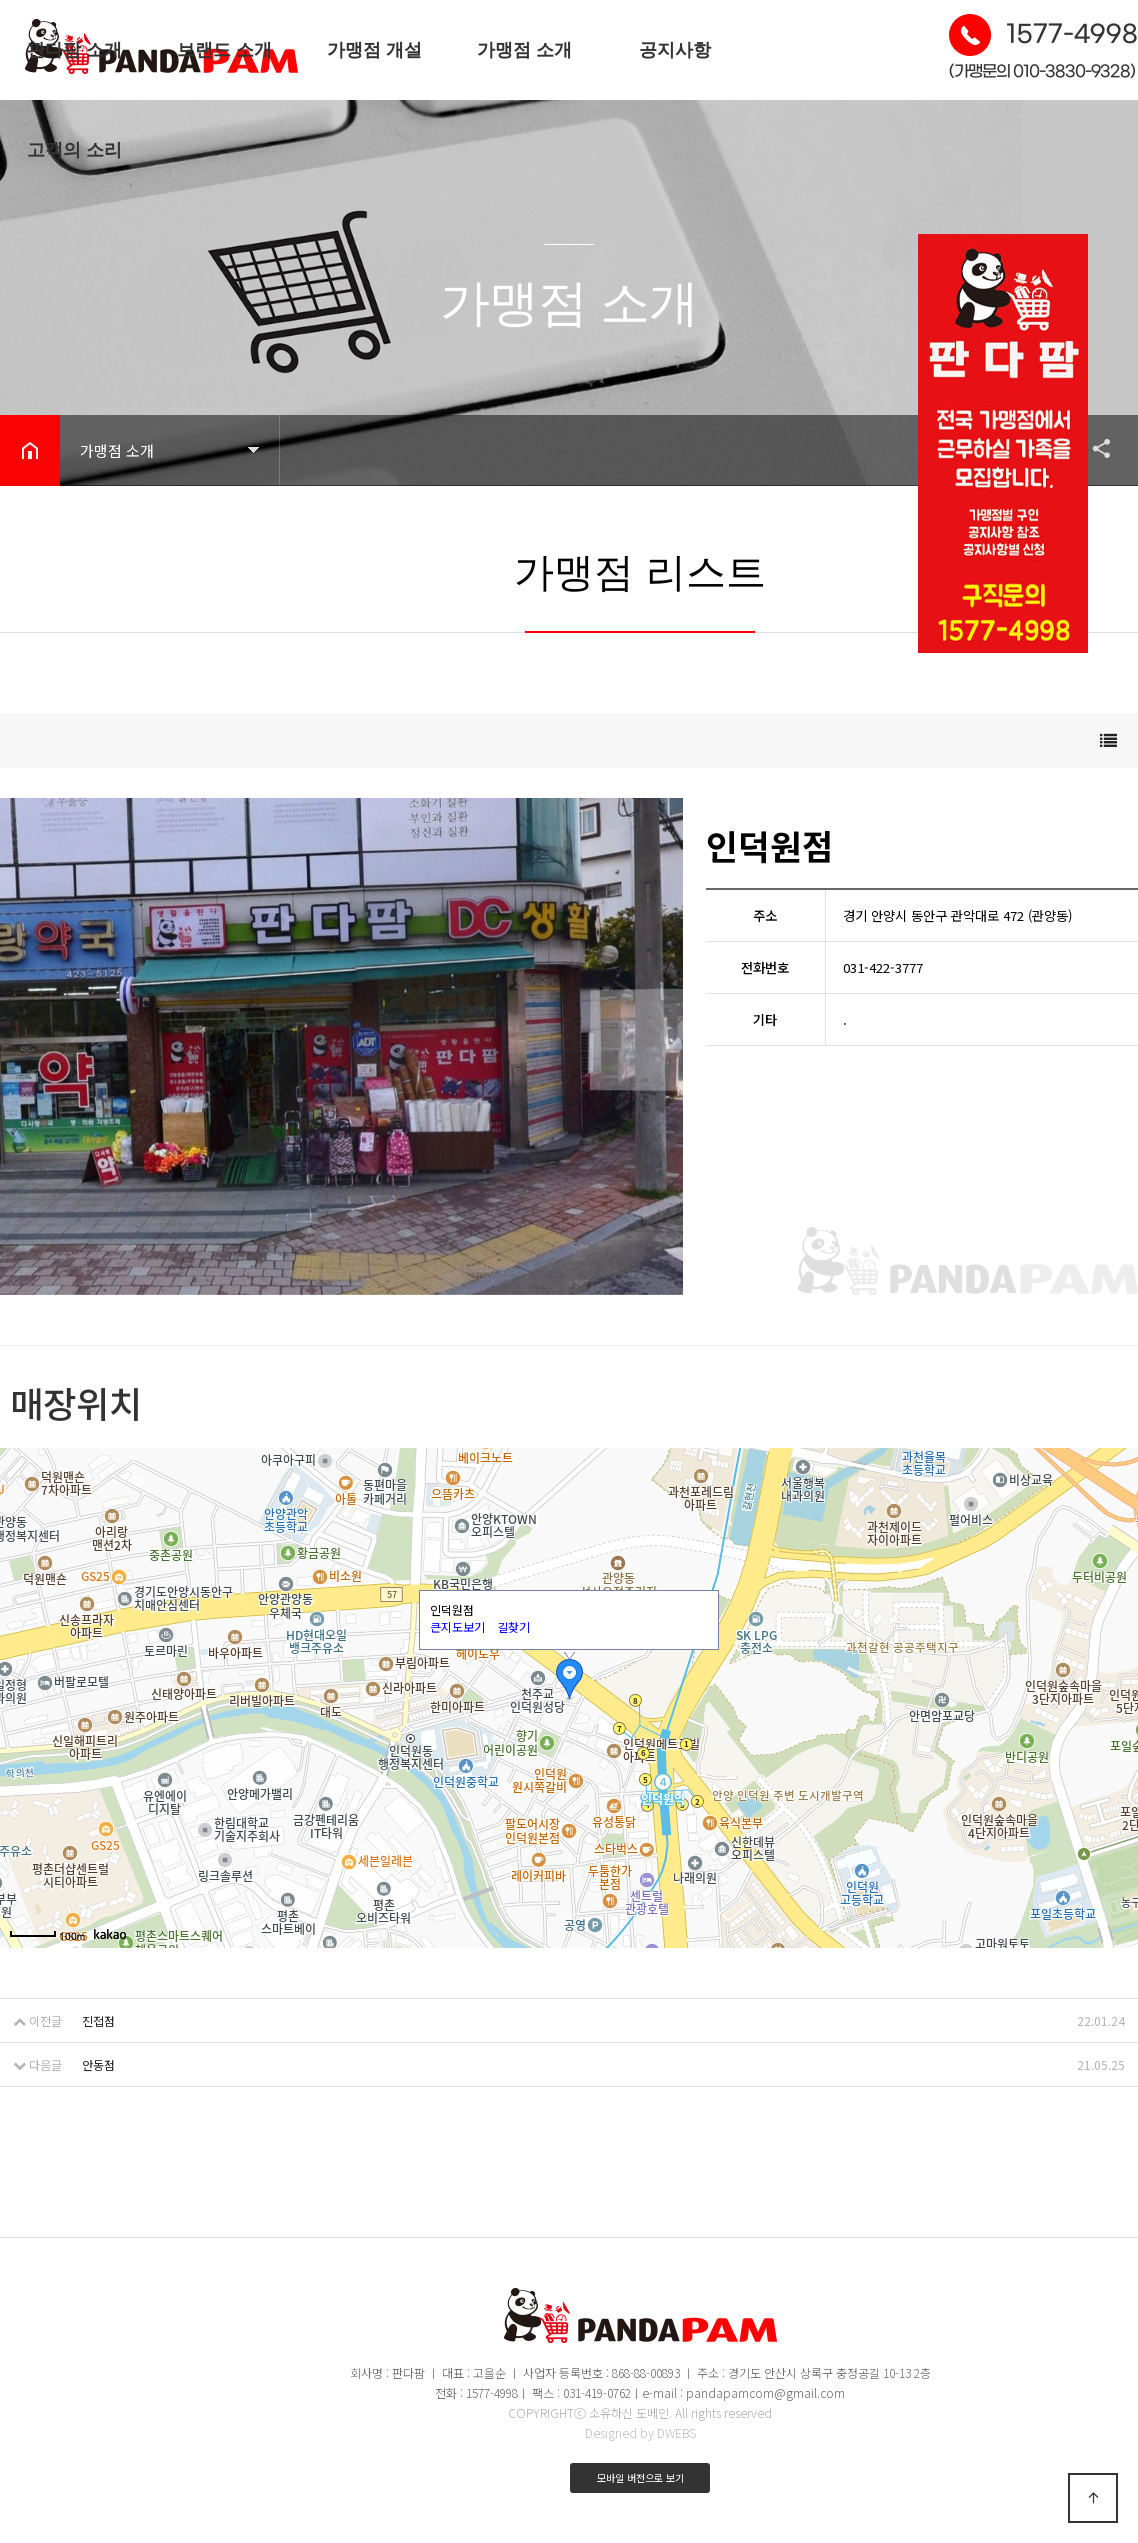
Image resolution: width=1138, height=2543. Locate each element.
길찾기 (513, 1626)
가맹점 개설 (374, 50)
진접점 (98, 2020)
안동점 (98, 2064)
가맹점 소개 (524, 50)
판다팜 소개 (74, 50)
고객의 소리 (74, 150)
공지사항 (675, 50)
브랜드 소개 (224, 50)
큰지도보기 (457, 1626)
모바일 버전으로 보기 (640, 2477)
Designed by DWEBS (640, 2432)
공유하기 (1092, 448)
